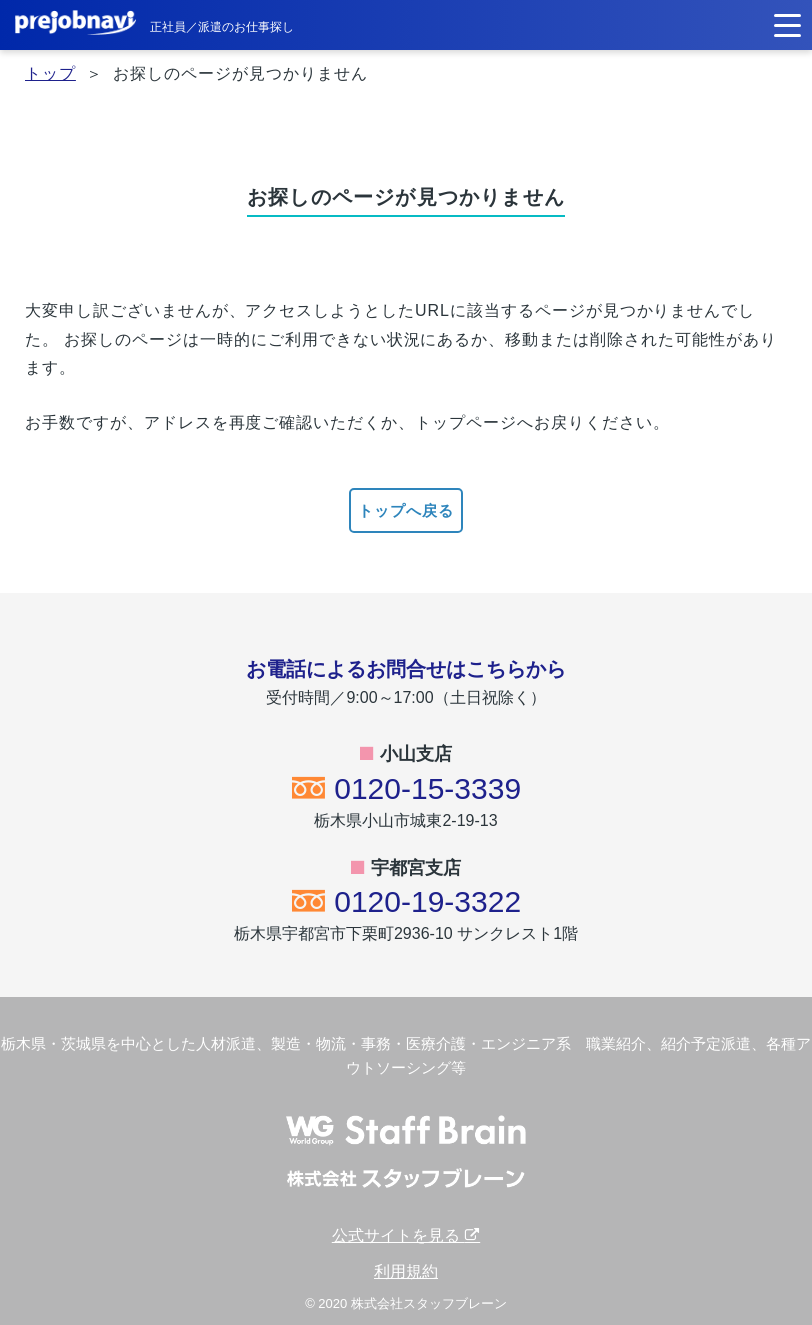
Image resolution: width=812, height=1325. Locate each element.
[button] (787, 23)
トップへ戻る (406, 510)
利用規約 (406, 1271)
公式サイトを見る (406, 1235)
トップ (50, 73)
